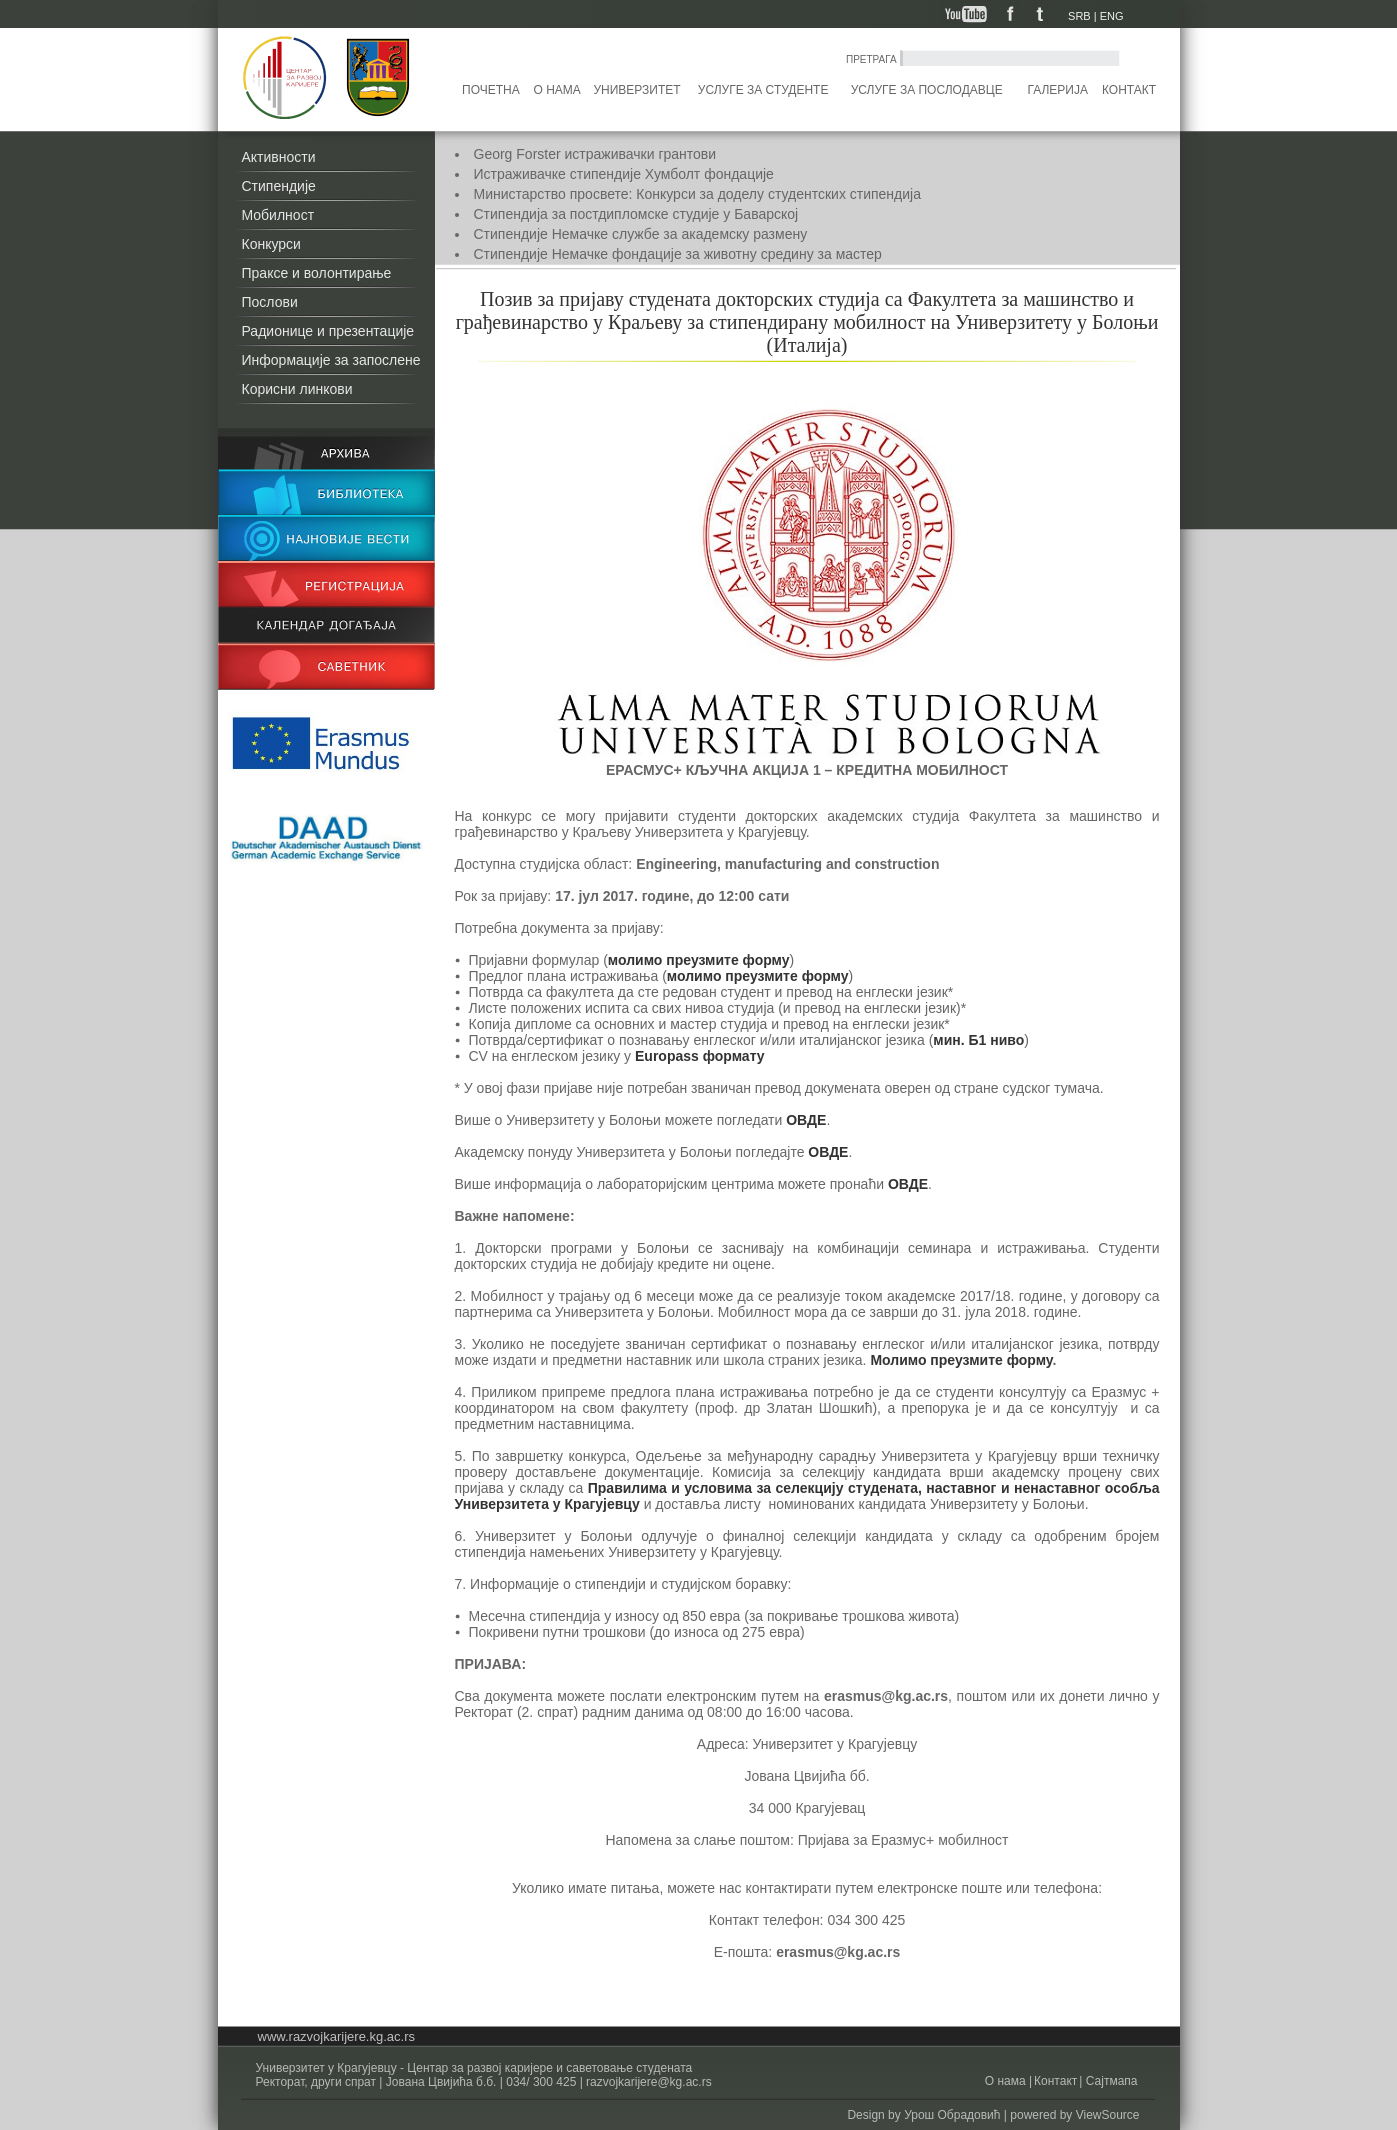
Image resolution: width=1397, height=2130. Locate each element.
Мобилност (278, 215)
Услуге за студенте (763, 90)
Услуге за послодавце (927, 90)
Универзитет (636, 90)
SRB (1079, 16)
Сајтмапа (1109, 2081)
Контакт (1129, 90)
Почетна (491, 90)
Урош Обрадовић (952, 2115)
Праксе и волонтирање (317, 273)
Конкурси (271, 244)
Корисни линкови (297, 389)
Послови (270, 302)
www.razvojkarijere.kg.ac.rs (337, 2036)
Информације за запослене (331, 360)
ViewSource (1108, 2115)
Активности (279, 157)
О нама (557, 90)
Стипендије (279, 186)
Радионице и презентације (328, 331)
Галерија (1057, 90)
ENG (1112, 16)
